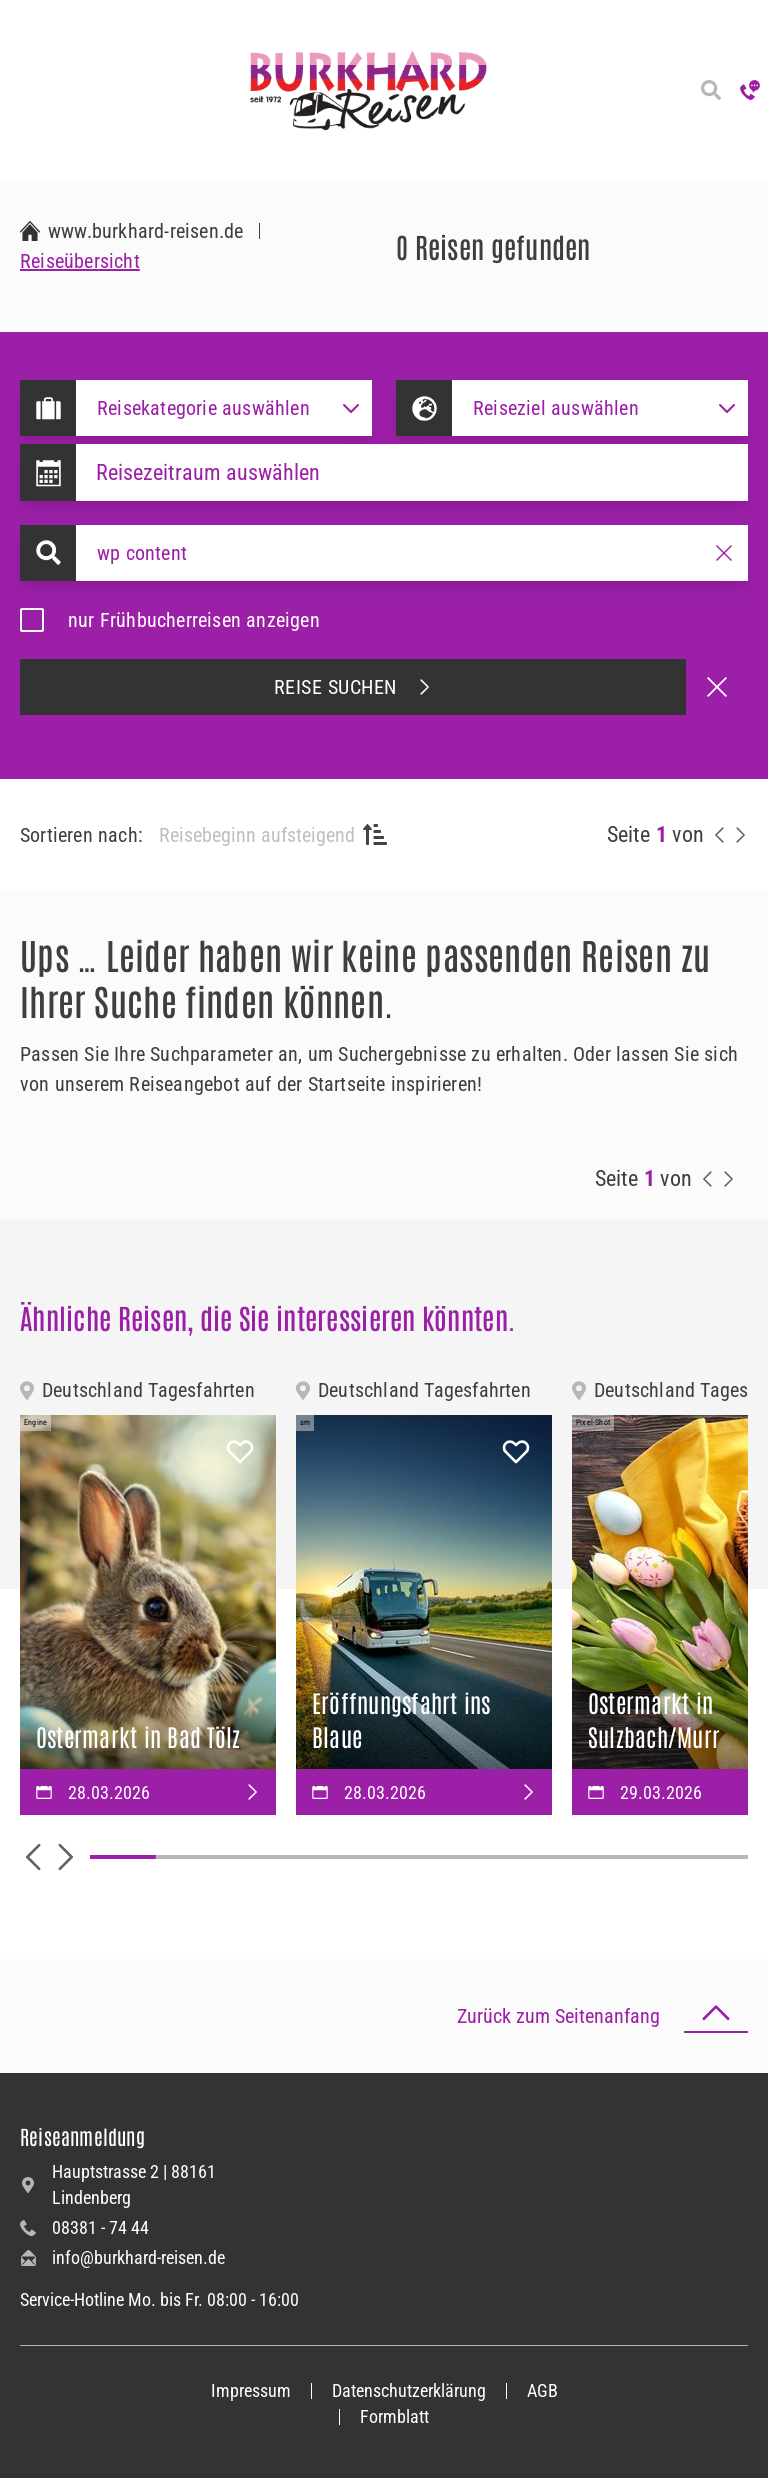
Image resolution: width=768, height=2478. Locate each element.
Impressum (251, 2390)
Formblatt (394, 2416)
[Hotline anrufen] (750, 90)
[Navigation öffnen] (20, 90)
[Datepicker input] (412, 472)
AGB (542, 2390)
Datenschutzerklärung (409, 2390)
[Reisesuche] (710, 90)
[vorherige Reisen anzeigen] (720, 835)
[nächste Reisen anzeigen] (740, 835)
